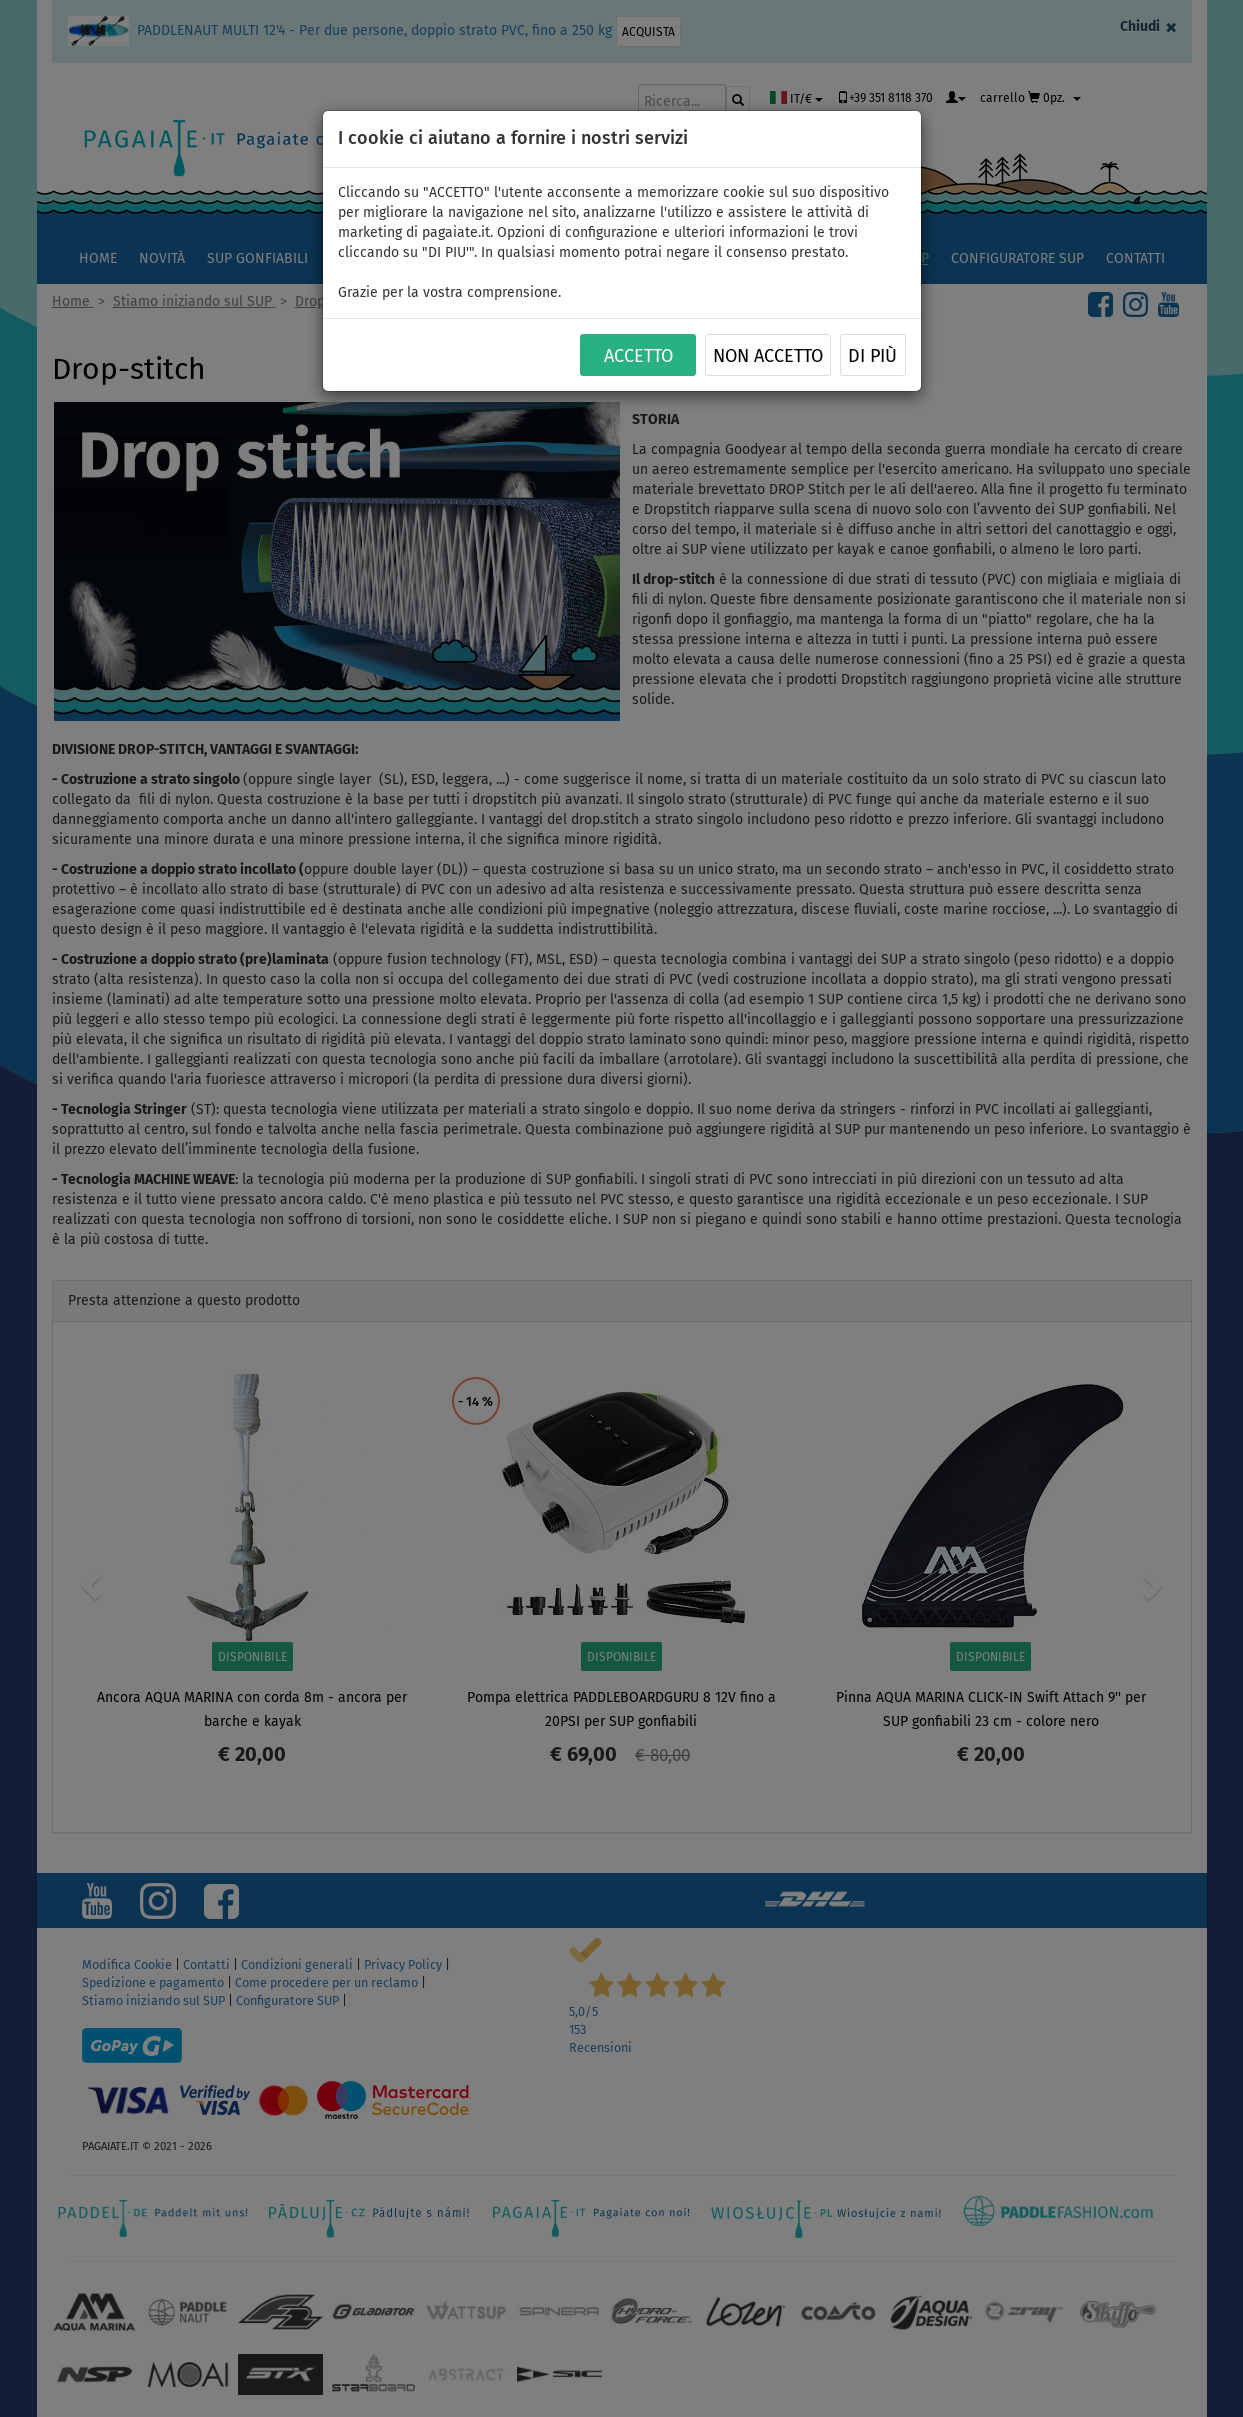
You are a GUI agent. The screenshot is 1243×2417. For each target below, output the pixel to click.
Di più (872, 356)
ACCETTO (638, 356)
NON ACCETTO (768, 356)
